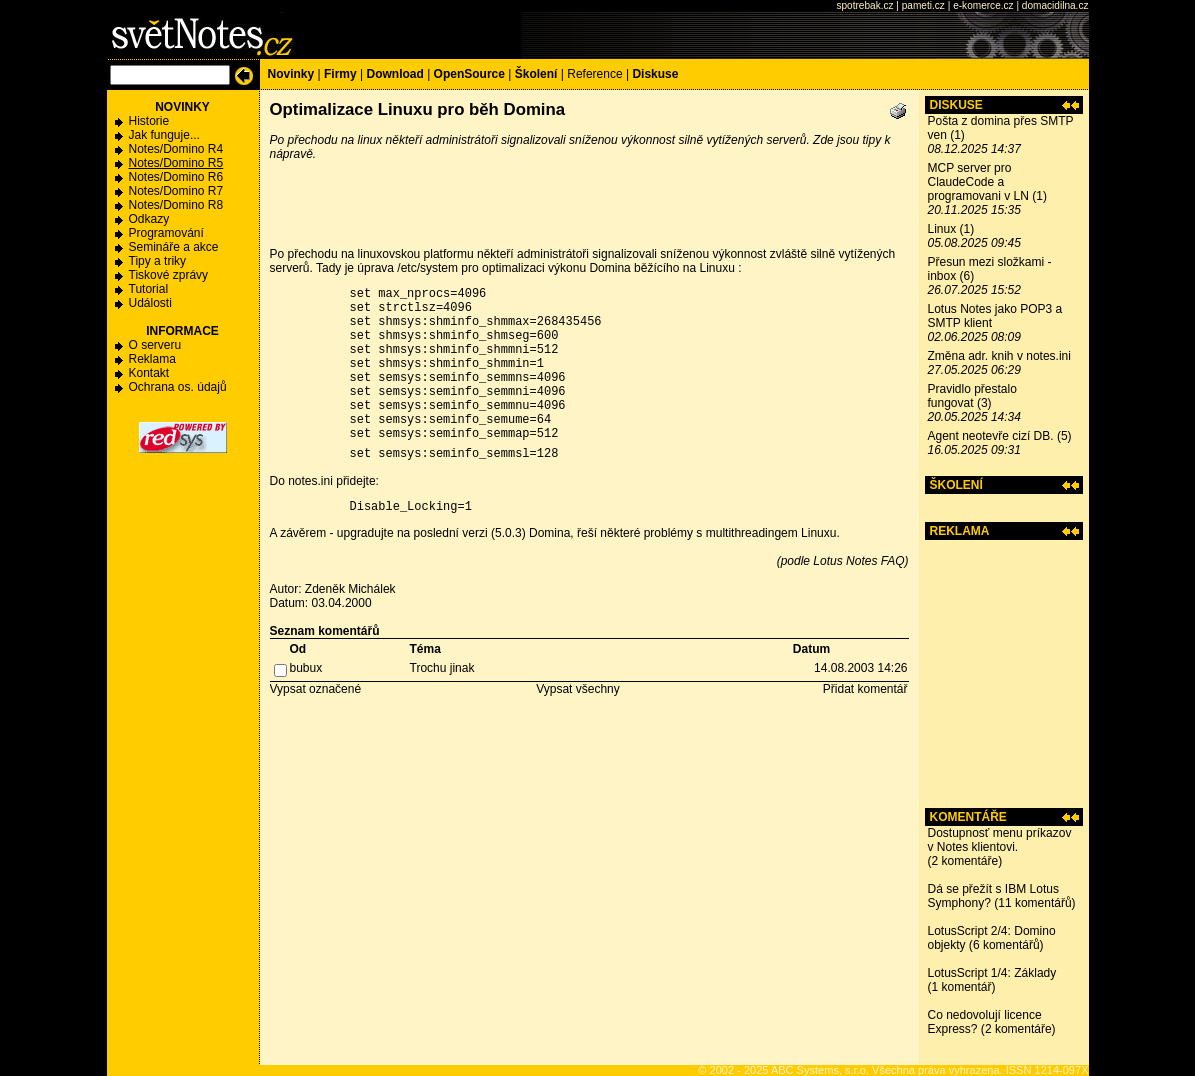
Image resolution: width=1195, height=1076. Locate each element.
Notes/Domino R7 (176, 191)
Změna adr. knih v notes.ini (999, 356)
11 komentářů (1034, 903)
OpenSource (469, 74)
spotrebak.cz (864, 5)
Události (150, 303)
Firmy (340, 74)
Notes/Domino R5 (176, 163)
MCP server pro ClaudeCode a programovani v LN (978, 182)
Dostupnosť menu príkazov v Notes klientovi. (1000, 840)
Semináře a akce (174, 247)
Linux (942, 229)
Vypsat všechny (578, 725)
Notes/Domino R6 (176, 177)
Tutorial (149, 289)
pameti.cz (923, 5)
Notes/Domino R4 (176, 149)
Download (394, 74)
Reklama (152, 359)
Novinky (291, 74)
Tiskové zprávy (169, 275)
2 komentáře (965, 861)
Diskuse (655, 74)
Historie (149, 121)
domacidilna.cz (1055, 5)
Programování (166, 233)
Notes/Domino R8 (176, 205)
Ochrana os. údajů (178, 387)
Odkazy (149, 219)
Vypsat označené (316, 725)
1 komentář (962, 987)
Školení (536, 74)
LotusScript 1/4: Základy (992, 973)
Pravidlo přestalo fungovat (972, 396)
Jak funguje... (164, 135)
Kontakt (149, 373)
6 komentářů (1006, 945)
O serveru (155, 345)
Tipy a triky (158, 261)
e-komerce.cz (983, 5)
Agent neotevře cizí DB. (991, 436)
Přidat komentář (865, 725)
